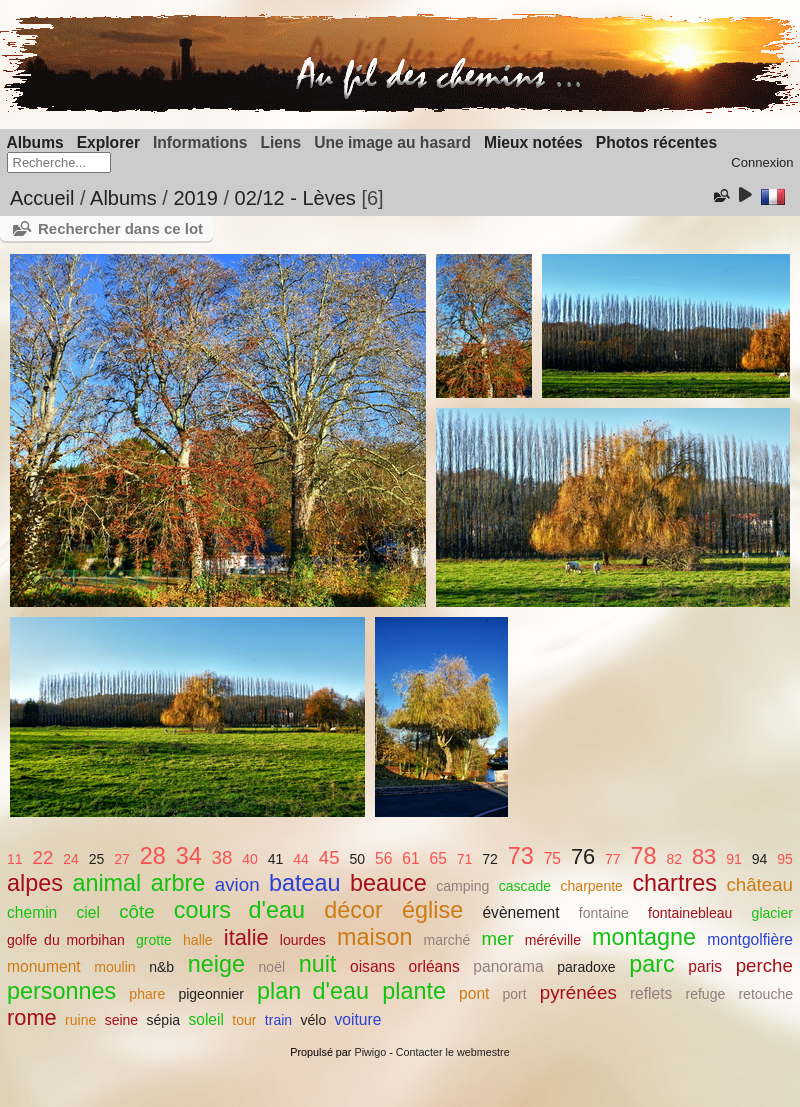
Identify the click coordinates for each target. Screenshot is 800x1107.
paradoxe (586, 967)
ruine (80, 1020)
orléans (434, 966)
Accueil (42, 198)
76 (583, 856)
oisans (372, 966)
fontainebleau (690, 913)
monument (44, 966)
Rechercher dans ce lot (120, 228)
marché (447, 940)
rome (32, 1017)
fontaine (604, 913)
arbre (178, 883)
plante (414, 991)
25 (97, 859)
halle (198, 940)
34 (189, 856)
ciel (88, 912)
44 (301, 859)
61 (410, 858)
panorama (508, 966)
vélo (313, 1020)
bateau (305, 883)
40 (250, 859)
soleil (206, 1019)
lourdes (303, 940)
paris (705, 966)
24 (71, 859)
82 (674, 859)
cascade (525, 886)
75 (552, 858)
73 (521, 856)
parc (652, 964)
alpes (35, 883)
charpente (592, 886)
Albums (35, 142)
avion (237, 884)
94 (760, 859)
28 (153, 856)
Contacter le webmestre (453, 1052)
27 (122, 859)
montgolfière (750, 939)
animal (106, 883)
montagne (644, 937)
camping (462, 886)
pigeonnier (211, 994)
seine (122, 1020)
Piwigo (370, 1052)
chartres (674, 883)
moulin (114, 967)
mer (497, 938)
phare (147, 994)
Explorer (108, 142)
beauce (388, 883)
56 (383, 858)
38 (222, 857)
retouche (765, 994)
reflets (651, 993)
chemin (32, 912)
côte (136, 911)
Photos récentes (656, 142)
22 (43, 857)
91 (734, 859)
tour (244, 1020)
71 (465, 859)
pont (474, 993)
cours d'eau (239, 910)
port (515, 994)
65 (437, 858)
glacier (772, 913)
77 (613, 859)
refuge (706, 994)
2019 (195, 198)
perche (764, 965)
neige (216, 964)
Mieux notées (533, 142)
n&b (161, 967)
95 (785, 859)
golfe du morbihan (66, 940)
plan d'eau (313, 991)
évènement (520, 912)
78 (644, 856)
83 (704, 856)
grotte (154, 940)
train (278, 1020)
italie (246, 937)
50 (357, 859)
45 (329, 857)
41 (276, 859)
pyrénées (578, 992)
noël (272, 967)
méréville (553, 940)
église (432, 910)
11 (15, 859)
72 (490, 859)
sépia (164, 1020)
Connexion (762, 162)
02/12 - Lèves (295, 198)
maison (374, 937)
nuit (318, 964)
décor (353, 910)
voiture (358, 1019)
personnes (61, 991)
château (759, 884)
